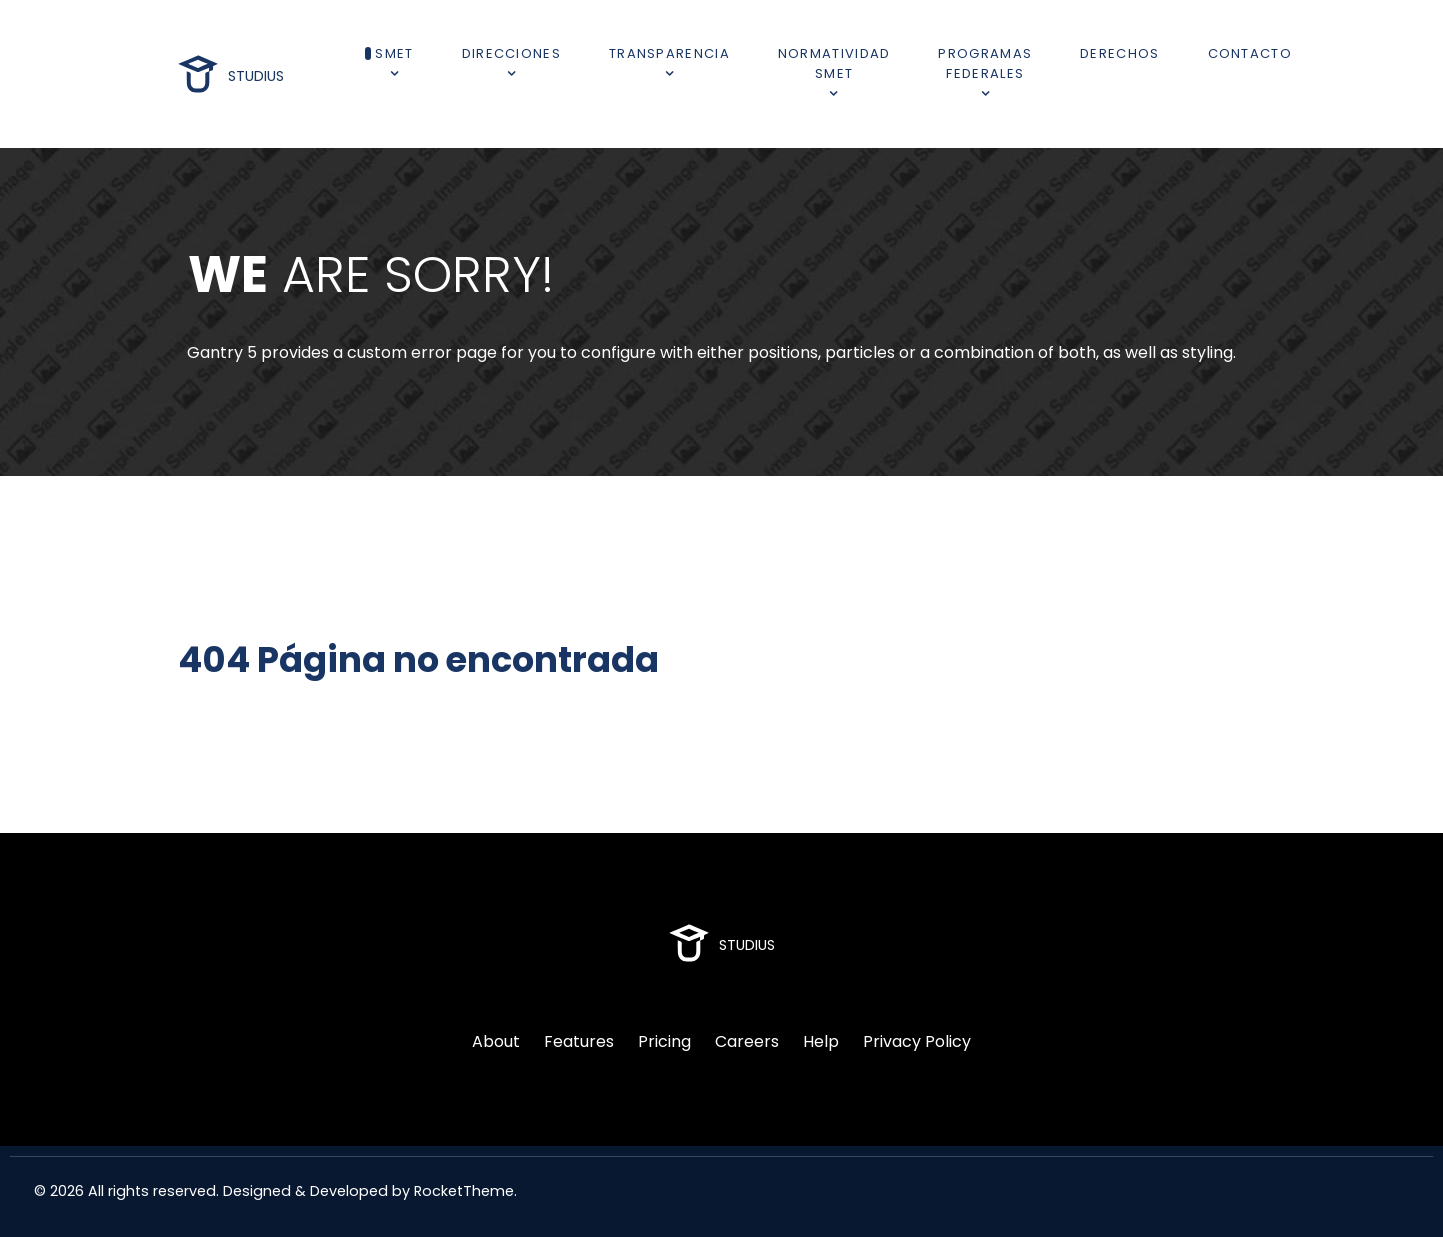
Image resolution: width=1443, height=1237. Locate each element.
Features (579, 1041)
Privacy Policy (917, 1041)
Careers (747, 1041)
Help (821, 1041)
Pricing (664, 1041)
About (496, 1041)
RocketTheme (464, 1191)
